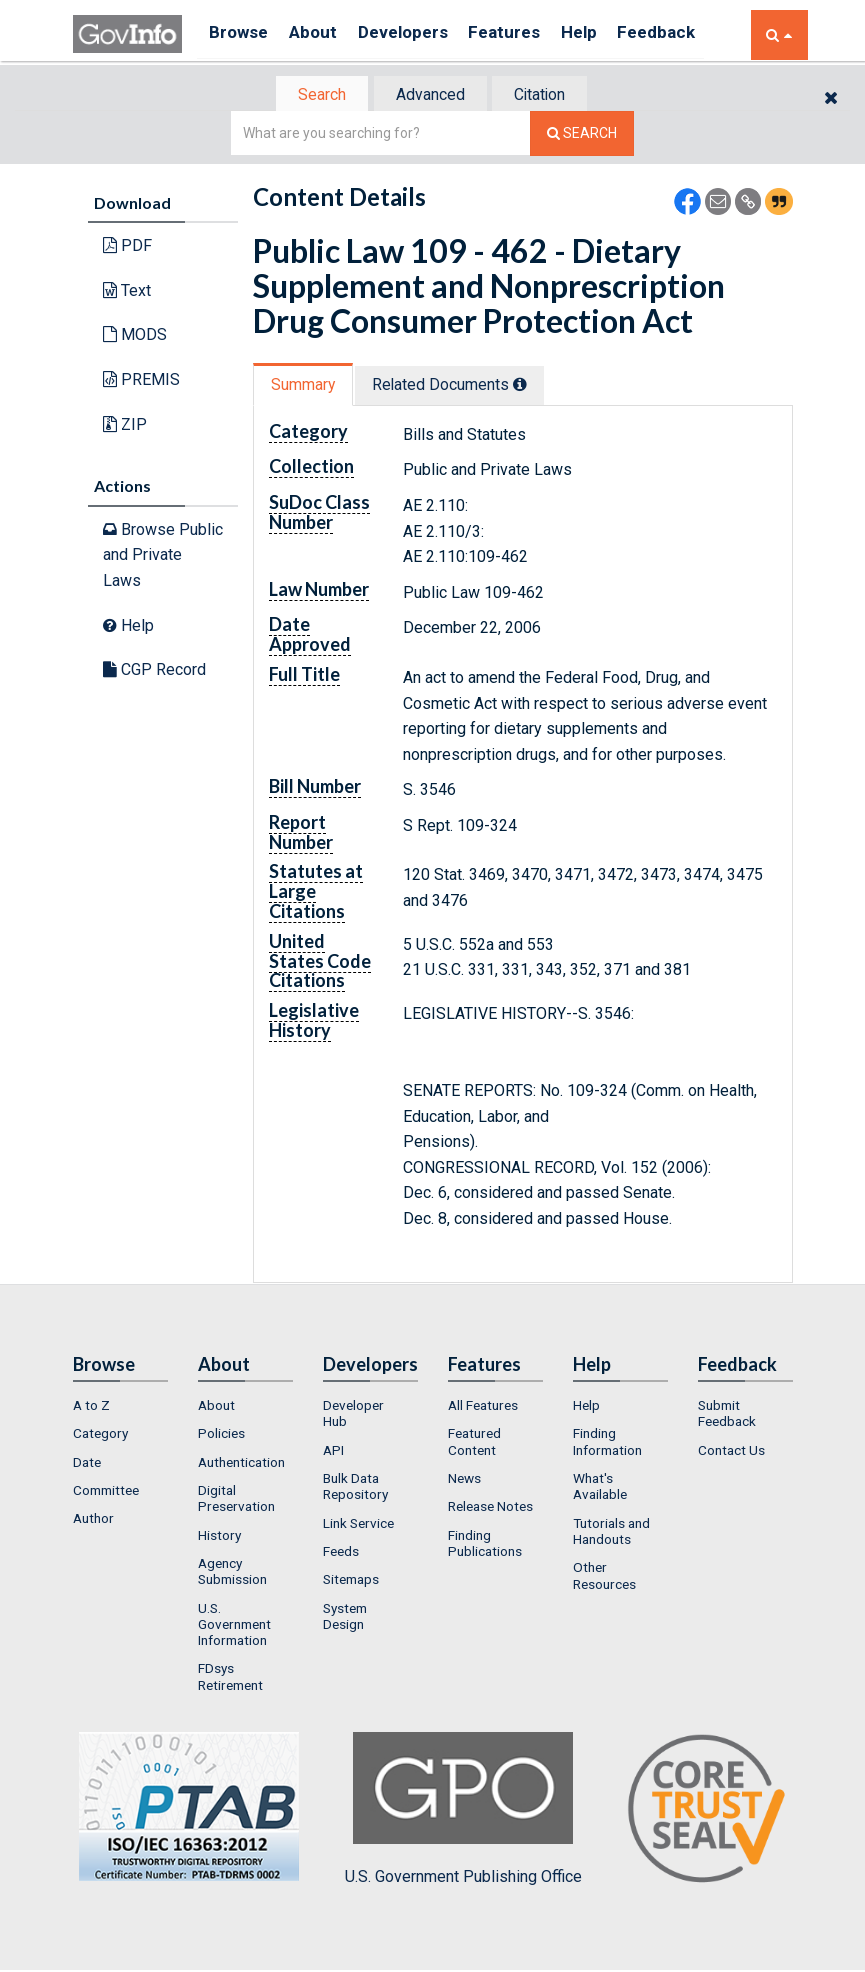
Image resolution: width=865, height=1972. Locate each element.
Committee (106, 1492)
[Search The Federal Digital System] (582, 135)
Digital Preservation (236, 1500)
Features (528, 34)
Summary (306, 386)
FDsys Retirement (230, 1679)
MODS (135, 336)
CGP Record (154, 671)
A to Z (91, 1407)
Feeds (341, 1553)
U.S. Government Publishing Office (463, 1811)
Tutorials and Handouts (611, 1533)
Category (100, 1436)
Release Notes (490, 1509)
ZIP (125, 425)
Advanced (429, 95)
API (333, 1452)
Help (610, 34)
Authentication (241, 1464)
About (322, 34)
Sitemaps (351, 1581)
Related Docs (461, 386)
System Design (345, 1618)
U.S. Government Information (234, 1626)
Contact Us (731, 1452)
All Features (483, 1407)
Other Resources (604, 1577)
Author (93, 1521)
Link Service (358, 1525)
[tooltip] (532, 386)
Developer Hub (353, 1415)
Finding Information (607, 1444)
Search (313, 95)
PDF (127, 247)
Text (127, 292)
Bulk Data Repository (355, 1488)
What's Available (600, 1488)
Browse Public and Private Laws (163, 557)
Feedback (694, 34)
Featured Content (474, 1444)
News (464, 1480)
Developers (419, 34)
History (219, 1537)
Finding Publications (485, 1545)
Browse (241, 34)
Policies (221, 1436)
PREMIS (141, 381)
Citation (548, 95)
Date (87, 1464)
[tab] (314, 95)
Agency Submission (232, 1573)
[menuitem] (120, 1407)
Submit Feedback (727, 1415)
